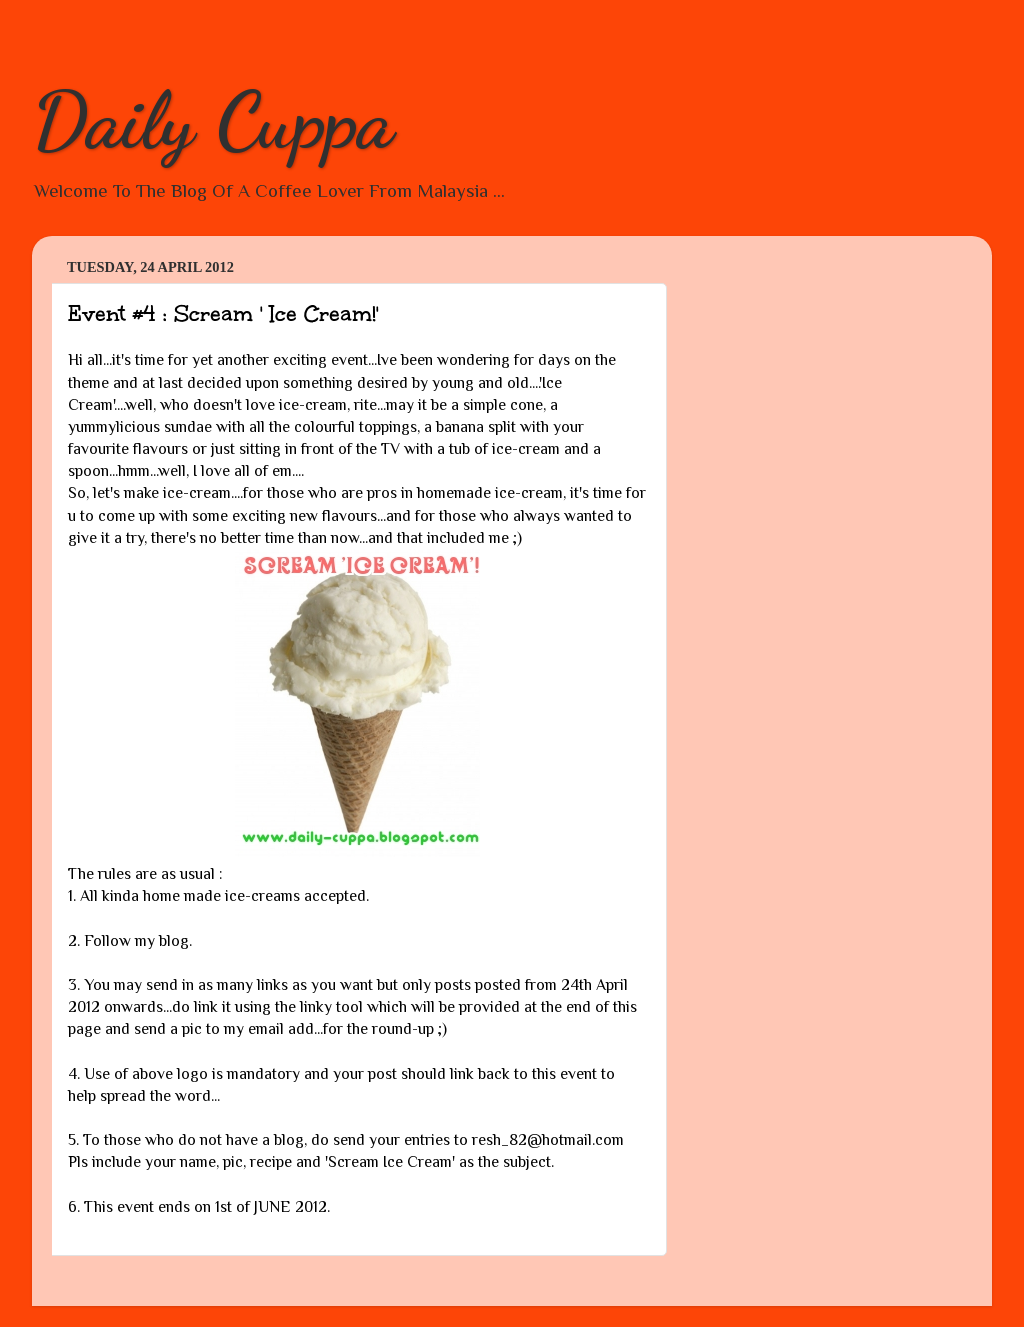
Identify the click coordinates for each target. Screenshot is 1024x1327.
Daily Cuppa (213, 120)
